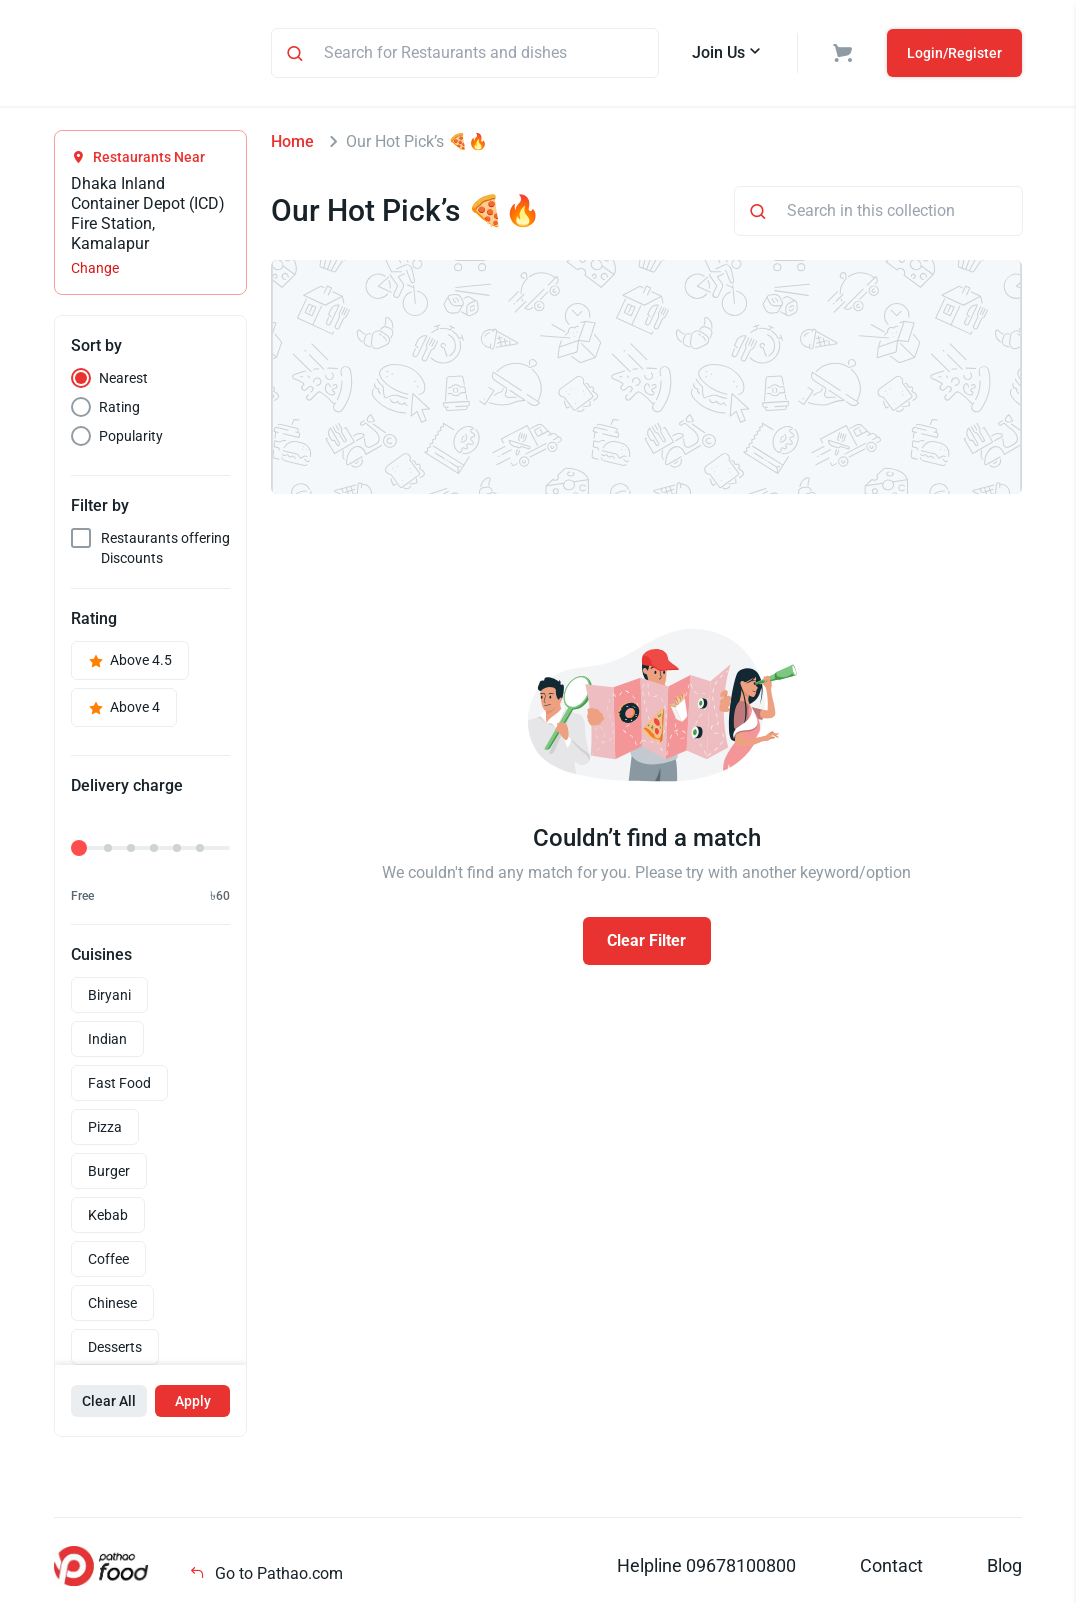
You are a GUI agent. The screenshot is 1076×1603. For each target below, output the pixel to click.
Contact (891, 1568)
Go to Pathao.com (266, 1576)
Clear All (109, 1404)
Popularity (131, 439)
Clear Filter (646, 943)
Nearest (123, 381)
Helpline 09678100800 (706, 1568)
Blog (1004, 1568)
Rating (119, 410)
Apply (193, 1404)
